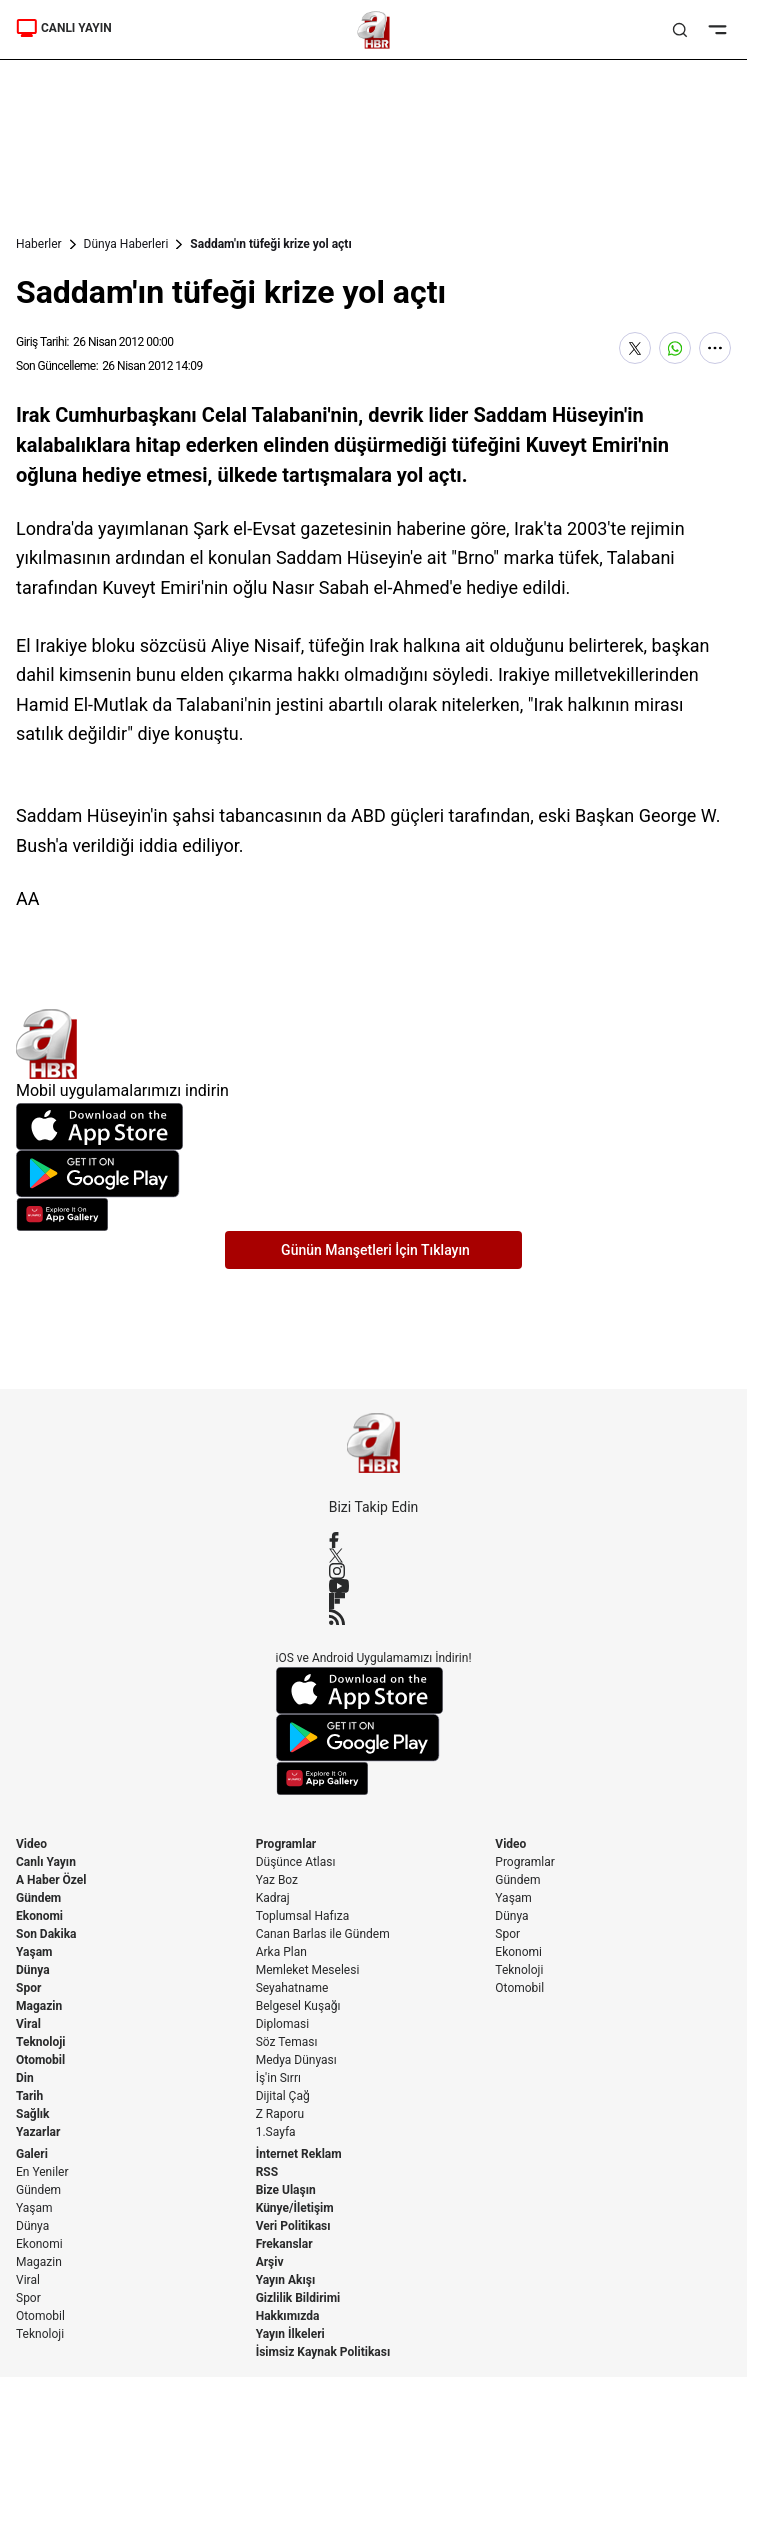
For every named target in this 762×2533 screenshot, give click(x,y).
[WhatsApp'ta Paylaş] (675, 348)
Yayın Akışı (286, 2280)
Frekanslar (284, 2244)
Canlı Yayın (46, 1862)
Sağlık (33, 2114)
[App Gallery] (373, 1214)
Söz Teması (287, 2042)
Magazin (39, 2006)
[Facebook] (374, 1540)
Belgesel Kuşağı (298, 2006)
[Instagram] (374, 1571)
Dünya (33, 1970)
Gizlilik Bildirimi (298, 2298)
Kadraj (273, 1898)
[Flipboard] (374, 1601)
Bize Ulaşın (286, 2190)
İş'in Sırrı (278, 2078)
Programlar (286, 1844)
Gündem (38, 1898)
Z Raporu (280, 2114)
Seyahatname (292, 1988)
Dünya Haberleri (126, 244)
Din (25, 2078)
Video (31, 1844)
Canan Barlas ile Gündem (323, 1934)
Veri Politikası (293, 2226)
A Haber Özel (51, 1880)
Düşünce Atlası (296, 1862)
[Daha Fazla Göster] (715, 348)
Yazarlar (38, 2132)
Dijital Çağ (283, 2096)
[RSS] (374, 1617)
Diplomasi (282, 2024)
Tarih (29, 2096)
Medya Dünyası (296, 2060)
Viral (28, 2024)
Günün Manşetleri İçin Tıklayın (375, 1250)
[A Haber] (373, 30)
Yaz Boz (277, 1880)
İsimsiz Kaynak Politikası (323, 2352)
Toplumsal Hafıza (303, 1916)
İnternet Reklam (299, 2154)
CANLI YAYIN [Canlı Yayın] (64, 28)
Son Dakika (46, 1934)
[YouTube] (374, 1586)
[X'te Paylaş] (635, 348)
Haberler (39, 244)
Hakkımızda (288, 2316)
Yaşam (34, 1952)
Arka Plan (281, 1952)
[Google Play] (373, 1174)
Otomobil (40, 2060)
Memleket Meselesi (308, 1970)
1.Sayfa (276, 2132)
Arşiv (270, 2262)
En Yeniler (42, 2172)
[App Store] (373, 1126)
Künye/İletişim (295, 2208)
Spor (28, 1988)
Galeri (32, 2154)
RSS (267, 2172)
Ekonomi (39, 1916)
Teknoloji (41, 2042)
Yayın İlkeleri (290, 2334)
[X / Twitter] (374, 1555)
